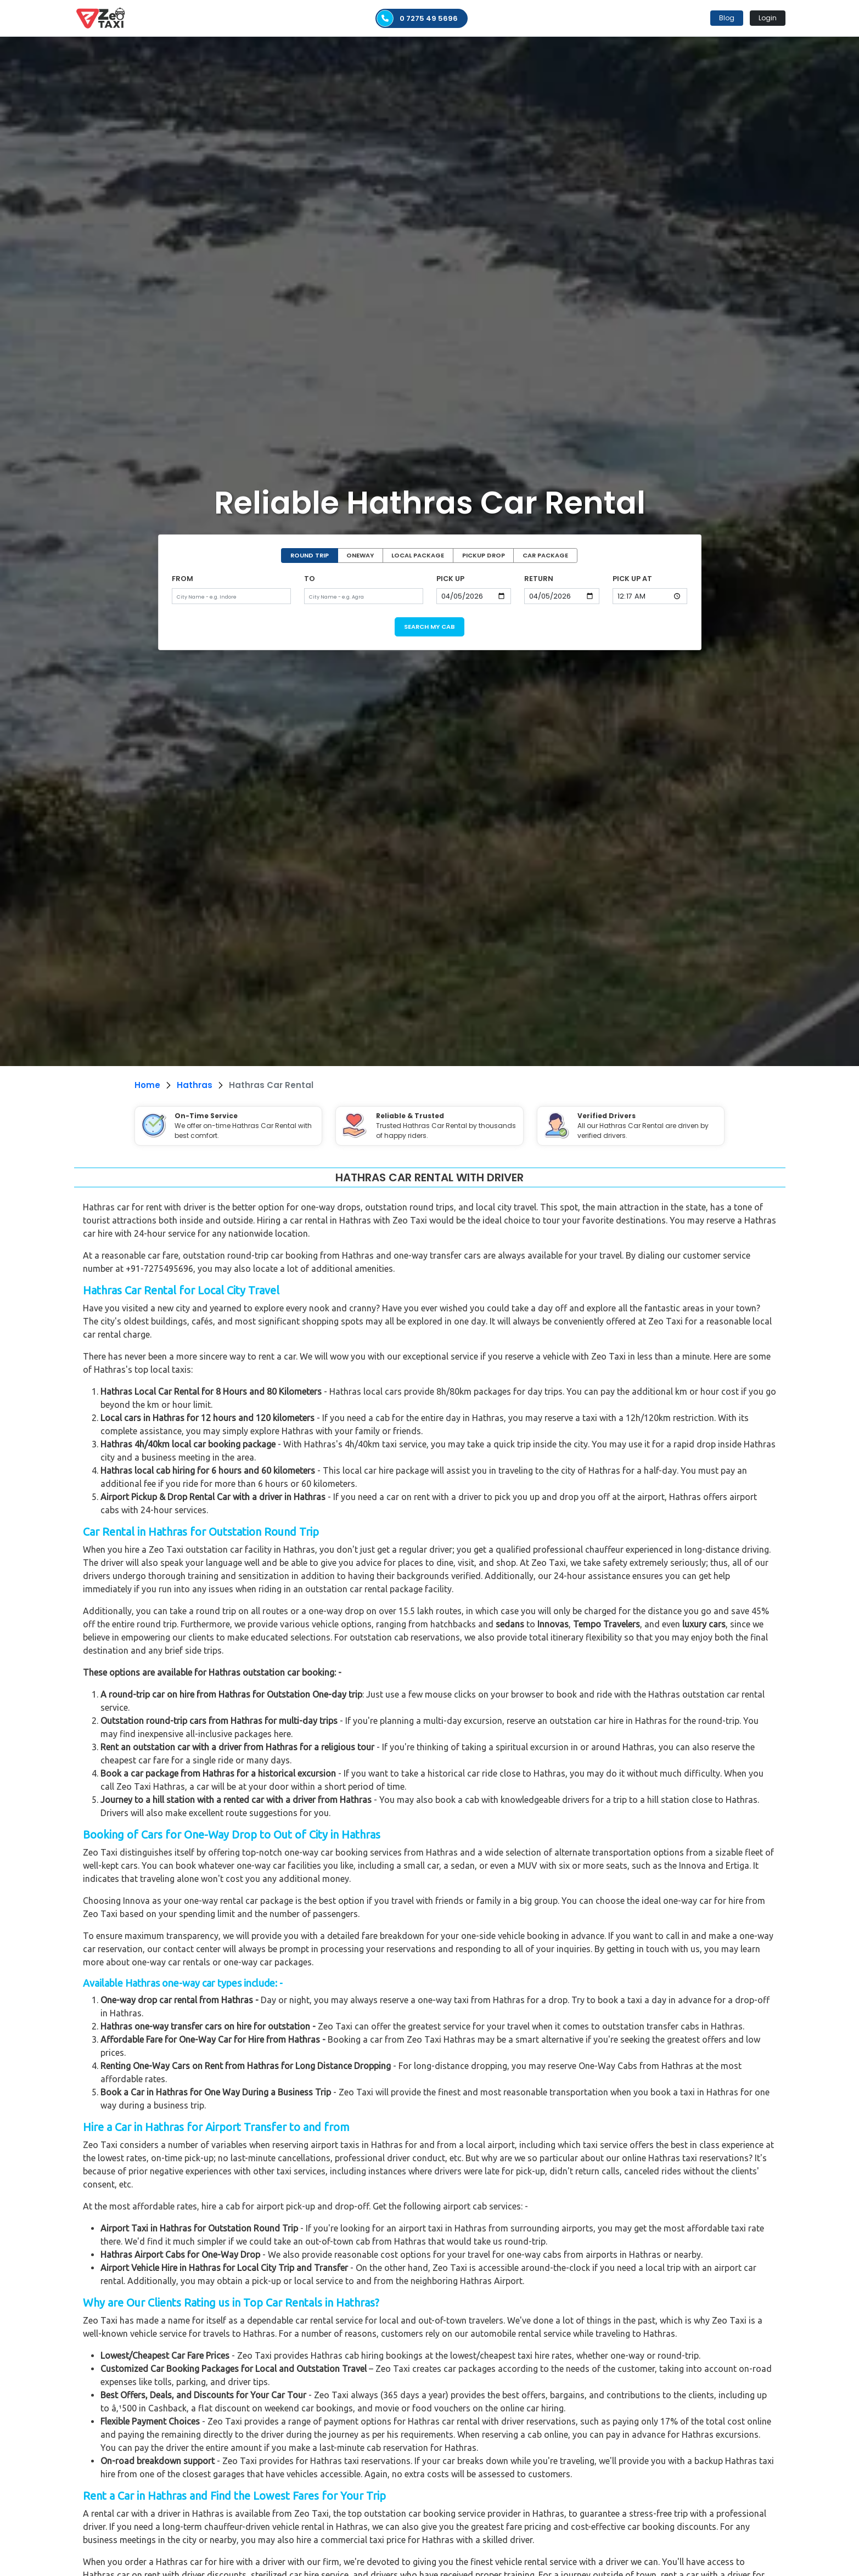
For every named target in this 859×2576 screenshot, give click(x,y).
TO (309, 578)
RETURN (538, 578)
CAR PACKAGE (545, 555)
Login (768, 17)
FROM (182, 578)
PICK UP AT (632, 578)
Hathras (194, 1085)
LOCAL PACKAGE (417, 555)
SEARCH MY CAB (429, 626)
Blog (726, 17)
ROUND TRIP (309, 555)
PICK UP (450, 578)
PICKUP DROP (483, 555)
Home (147, 1085)
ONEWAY (360, 555)
